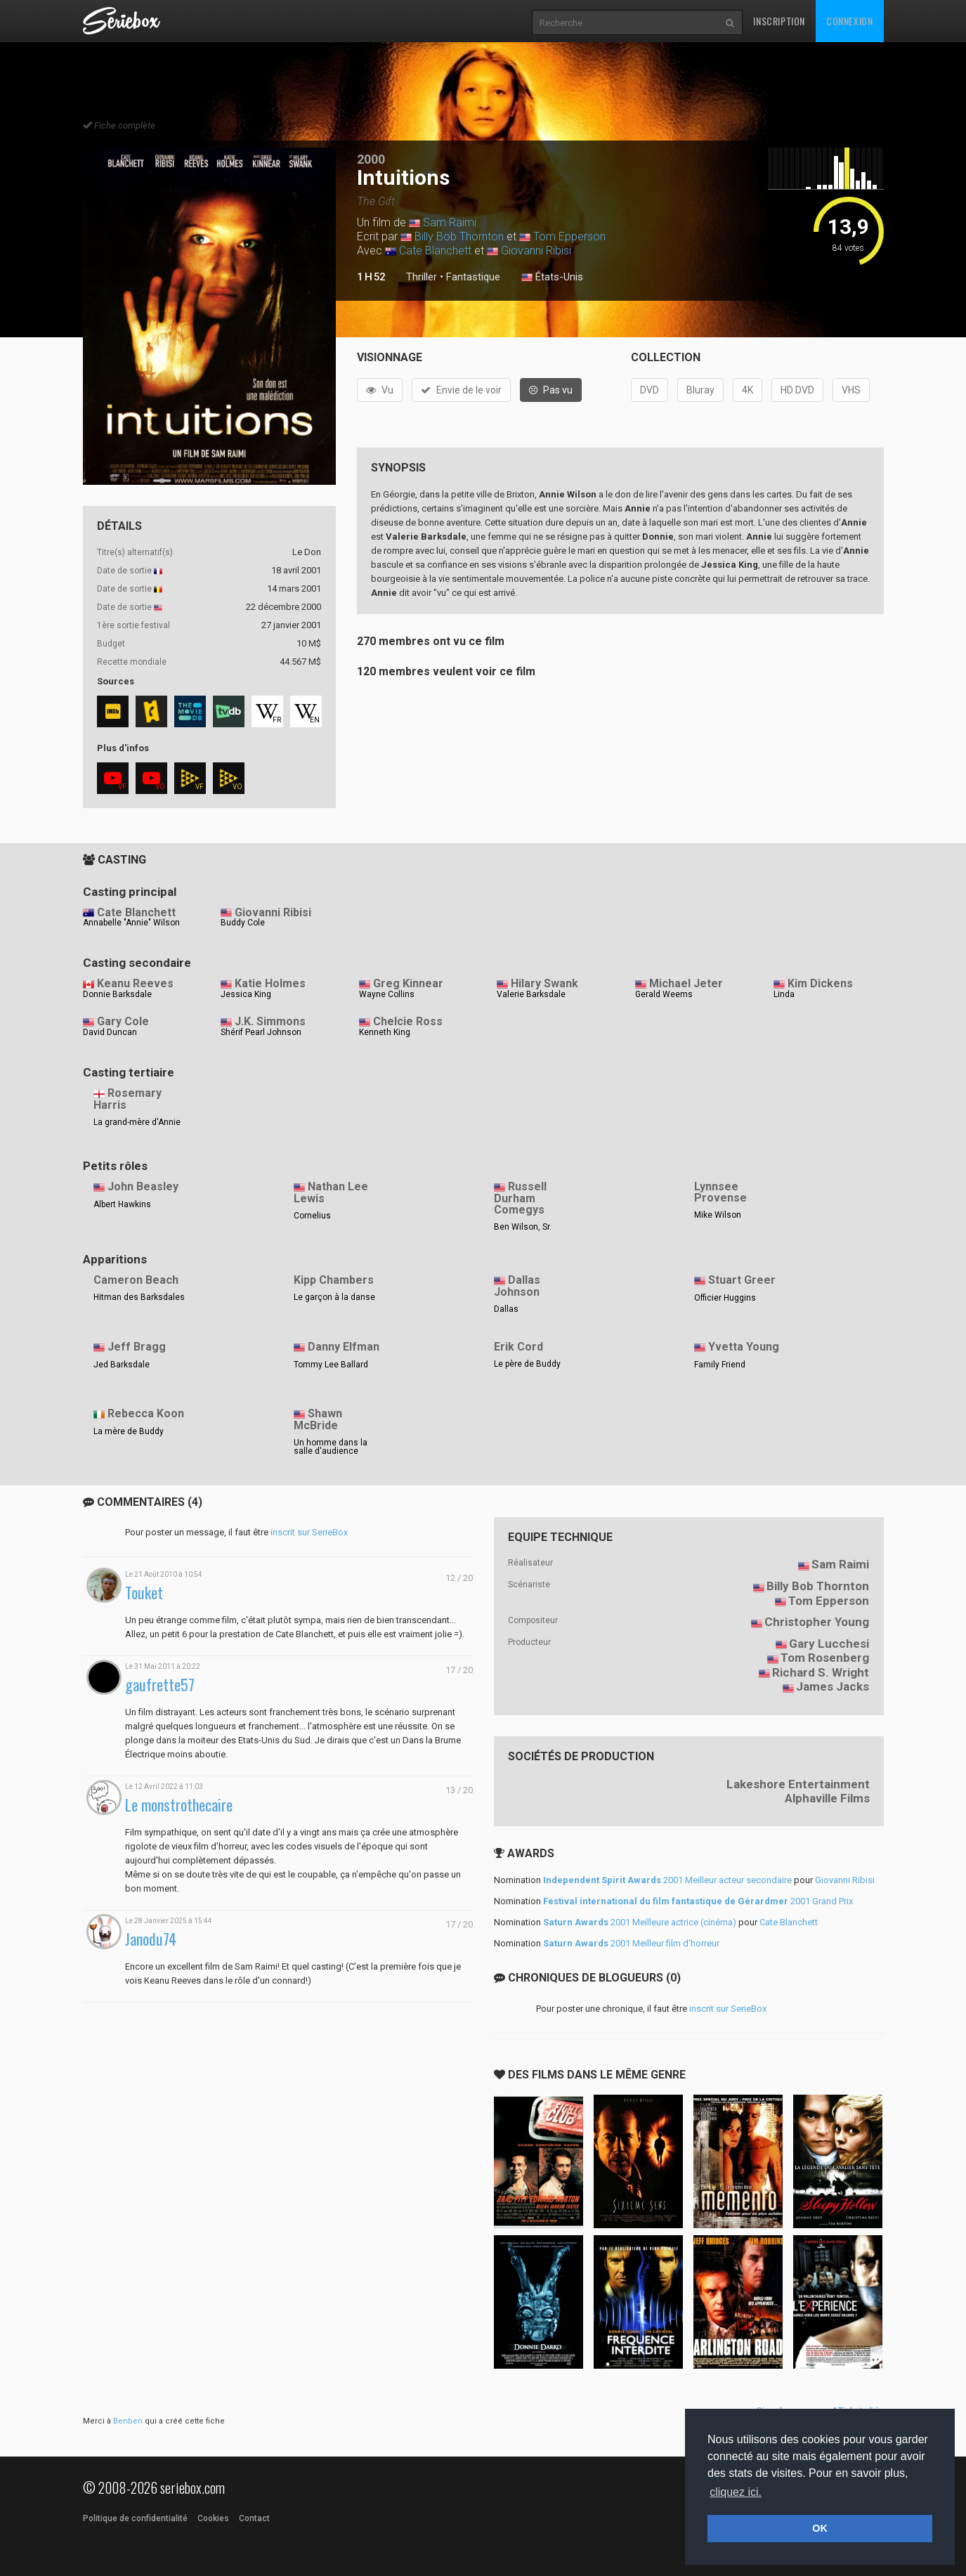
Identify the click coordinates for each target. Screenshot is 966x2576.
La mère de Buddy (128, 1431)
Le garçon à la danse (334, 1297)
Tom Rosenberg (825, 1658)
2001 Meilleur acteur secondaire (667, 1880)
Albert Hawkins (122, 1204)
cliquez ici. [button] (736, 2492)
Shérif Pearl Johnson (261, 1032)
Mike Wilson (717, 1215)
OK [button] (820, 2528)
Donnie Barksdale (117, 994)
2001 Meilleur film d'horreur (631, 1943)
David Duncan (110, 1032)
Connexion (849, 20)
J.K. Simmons (270, 1021)
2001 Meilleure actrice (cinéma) (639, 1922)
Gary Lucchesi (829, 1644)
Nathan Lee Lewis (331, 1192)
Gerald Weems (664, 994)
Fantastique (473, 277)
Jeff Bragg (136, 1346)
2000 (371, 159)
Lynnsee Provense (720, 1192)
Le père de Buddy (527, 1364)
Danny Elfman (343, 1346)
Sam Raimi (449, 222)
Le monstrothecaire (179, 1805)
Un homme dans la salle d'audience (330, 1447)
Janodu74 (150, 1939)
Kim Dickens (820, 983)
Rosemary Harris (127, 1099)
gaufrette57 (160, 1685)
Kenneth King (384, 1032)
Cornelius (312, 1216)
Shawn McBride (318, 1419)
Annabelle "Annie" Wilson (131, 923)
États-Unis (552, 277)
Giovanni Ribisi (536, 250)
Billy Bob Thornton (459, 236)
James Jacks (832, 1686)
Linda (784, 994)
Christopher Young (816, 1622)
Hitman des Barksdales (139, 1297)
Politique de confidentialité (135, 2518)
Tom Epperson (569, 236)
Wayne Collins (387, 994)
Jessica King (246, 994)
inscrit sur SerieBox (309, 1532)
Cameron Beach (135, 1280)
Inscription (779, 20)
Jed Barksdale (121, 1365)
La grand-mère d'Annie (137, 1122)
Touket (144, 1593)
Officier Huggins (725, 1298)
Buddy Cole (243, 923)
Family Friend (719, 1365)
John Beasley (142, 1186)
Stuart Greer (742, 1280)
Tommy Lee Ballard (331, 1365)
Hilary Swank (544, 983)
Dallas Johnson (517, 1286)
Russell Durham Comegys (520, 1198)
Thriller (421, 277)
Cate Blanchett (435, 250)
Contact (254, 2518)
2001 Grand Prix (698, 1901)
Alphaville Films (827, 1798)
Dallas (506, 1309)
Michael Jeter (686, 983)
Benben (128, 2421)
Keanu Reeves (135, 983)
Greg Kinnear (408, 983)
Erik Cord (518, 1346)
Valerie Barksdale (531, 994)
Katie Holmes (270, 983)
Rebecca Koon (145, 1413)
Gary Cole (123, 1021)
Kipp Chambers (334, 1280)
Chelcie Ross (408, 1021)
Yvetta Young (743, 1346)
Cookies (213, 2518)
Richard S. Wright (820, 1672)
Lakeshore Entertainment (798, 1784)
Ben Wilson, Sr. (522, 1227)
